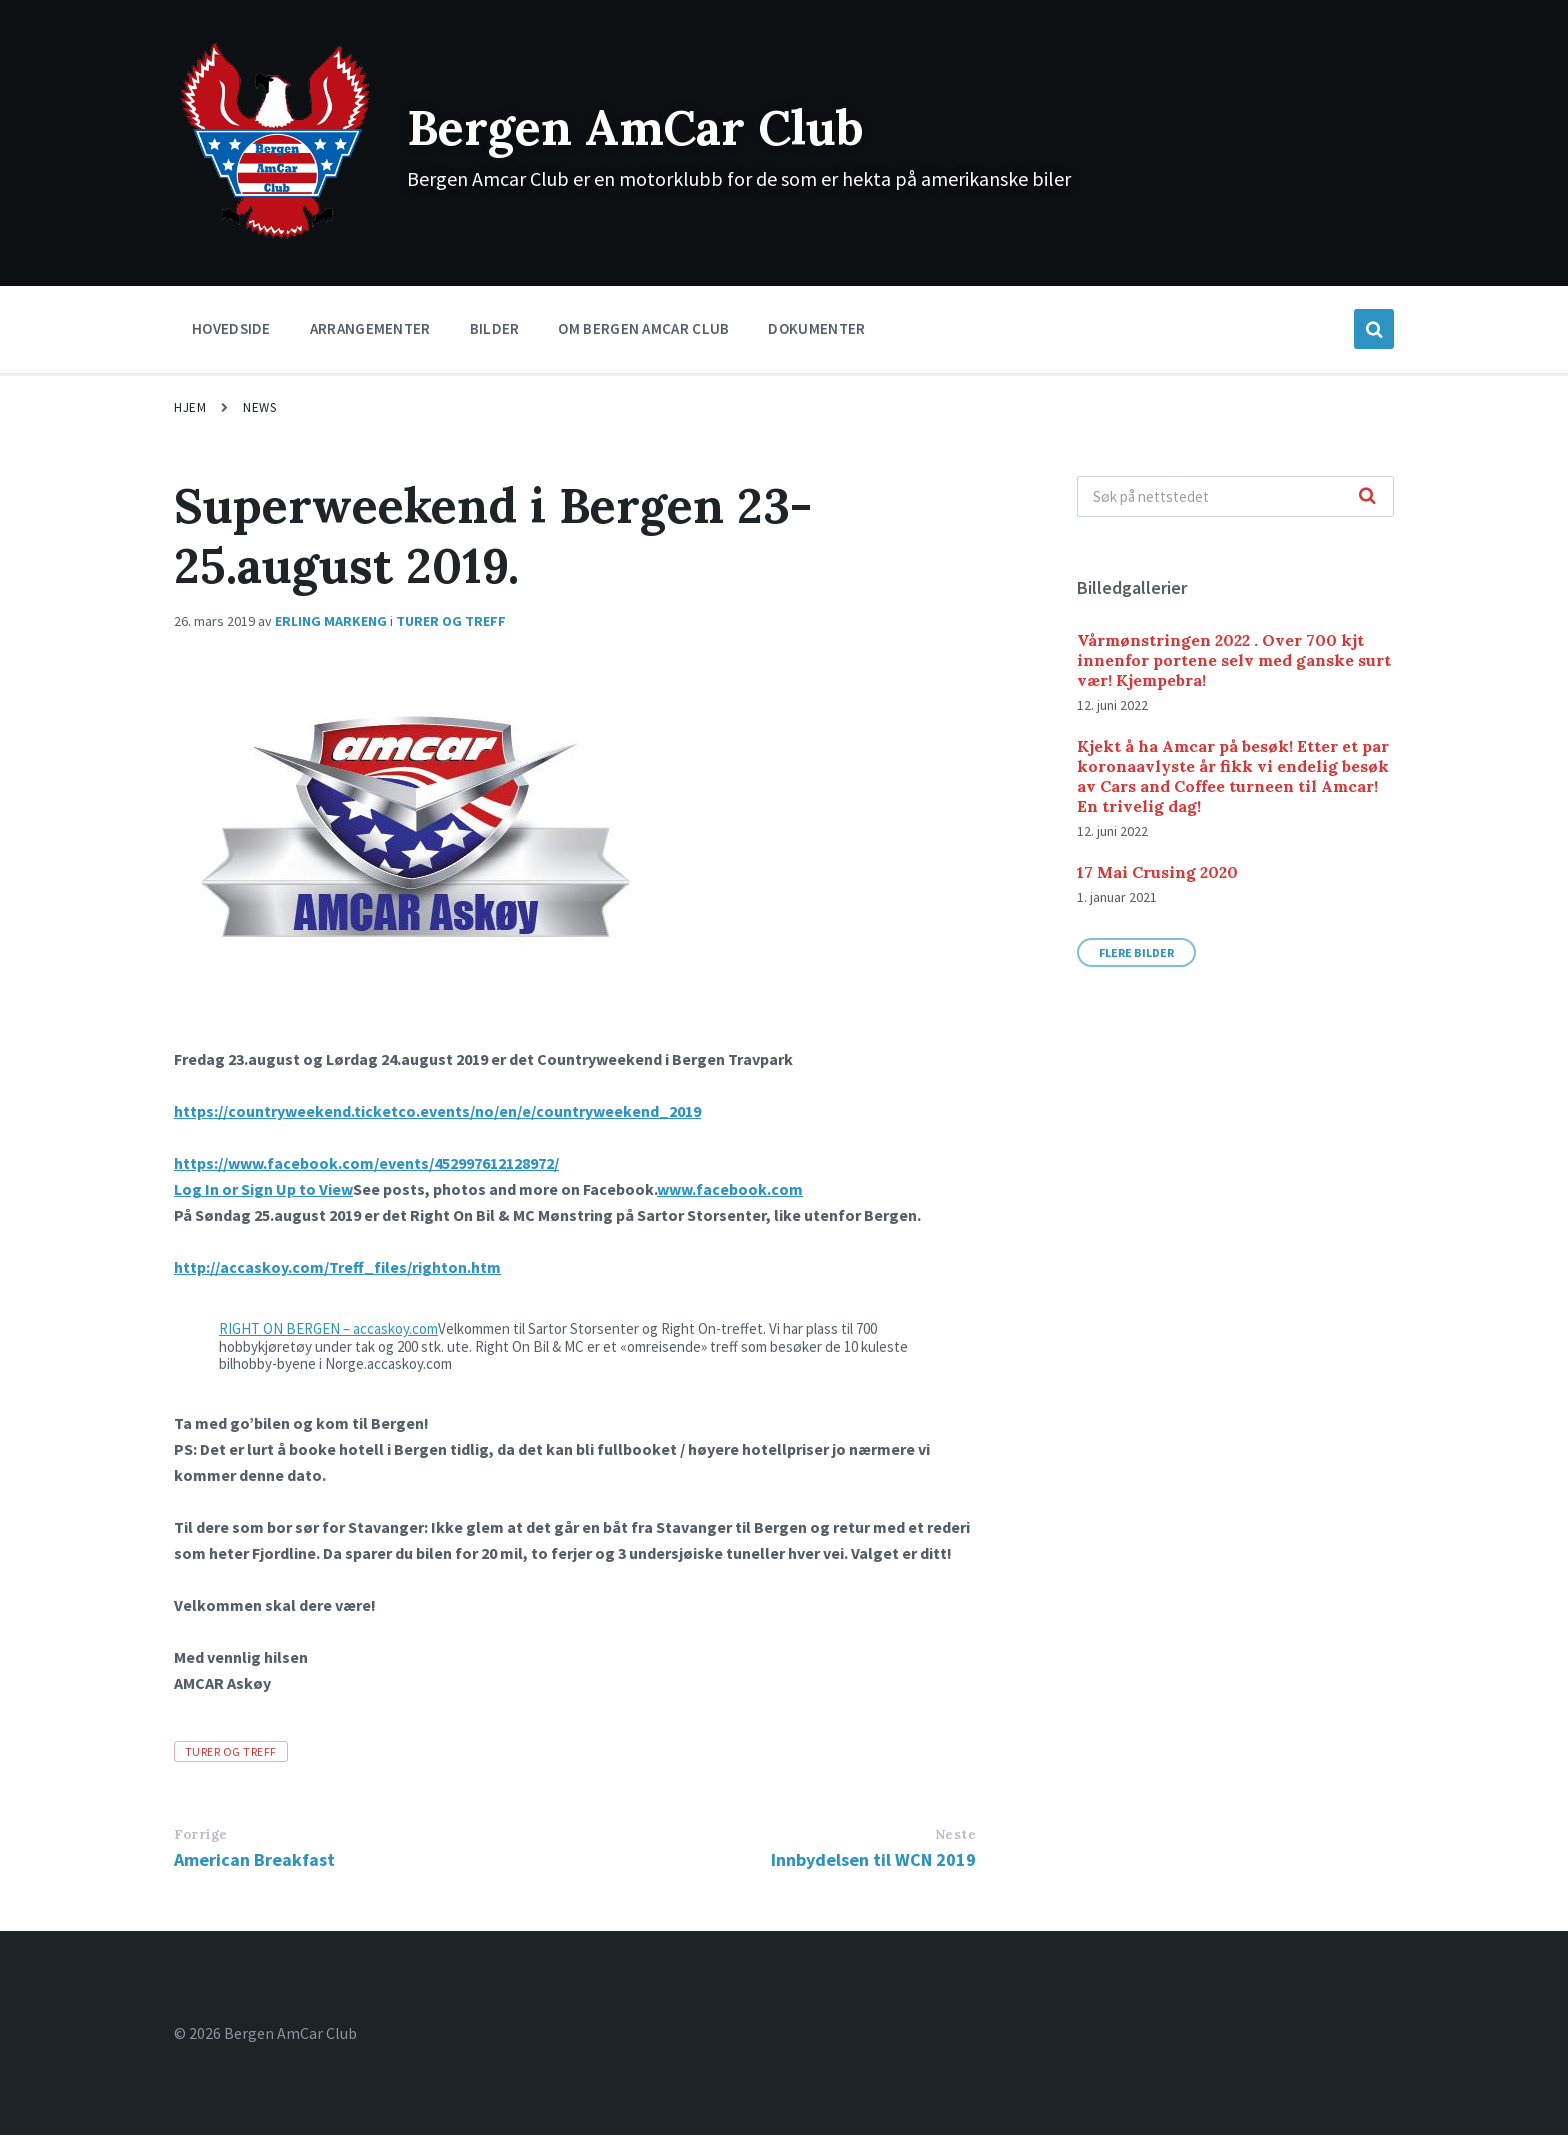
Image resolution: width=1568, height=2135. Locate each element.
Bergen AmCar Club (635, 127)
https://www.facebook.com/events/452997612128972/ (366, 1163)
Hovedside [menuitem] (231, 328)
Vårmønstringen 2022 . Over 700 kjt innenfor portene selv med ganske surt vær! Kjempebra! (1234, 660)
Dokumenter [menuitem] (816, 328)
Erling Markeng (331, 621)
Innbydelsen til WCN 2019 (873, 1859)
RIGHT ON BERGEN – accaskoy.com (328, 1328)
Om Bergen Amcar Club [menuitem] (643, 328)
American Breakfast (254, 1859)
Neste (956, 1834)
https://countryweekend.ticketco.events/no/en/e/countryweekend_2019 (437, 1111)
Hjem (190, 407)
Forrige (201, 1834)
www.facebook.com (730, 1189)
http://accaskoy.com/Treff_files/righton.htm (337, 1267)
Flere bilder (1136, 952)
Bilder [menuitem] (495, 328)
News (259, 407)
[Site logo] (275, 237)
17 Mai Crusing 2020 (1157, 872)
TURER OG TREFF (451, 621)
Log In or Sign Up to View (263, 1189)
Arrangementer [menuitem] (370, 328)
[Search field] (1235, 496)
